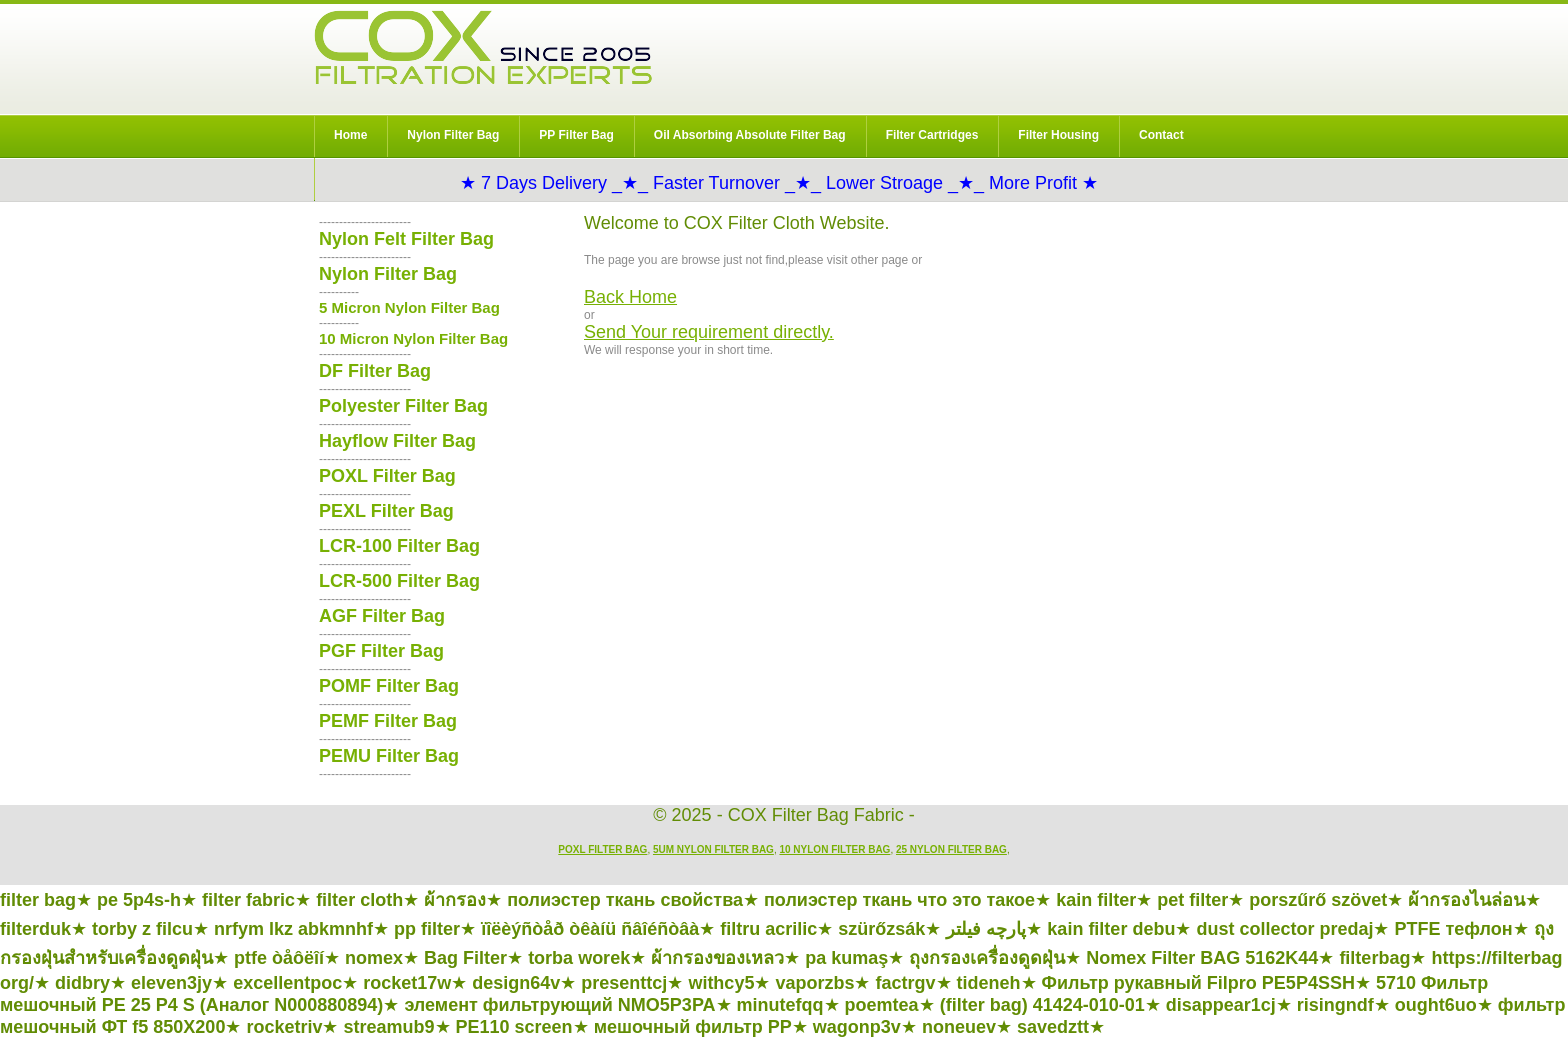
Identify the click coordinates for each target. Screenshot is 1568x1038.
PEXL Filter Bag (386, 511)
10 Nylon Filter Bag (834, 849)
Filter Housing (1058, 135)
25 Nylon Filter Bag (951, 849)
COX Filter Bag (483, 47)
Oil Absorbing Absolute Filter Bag (750, 135)
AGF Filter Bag (382, 616)
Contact (1161, 135)
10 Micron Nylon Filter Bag (413, 338)
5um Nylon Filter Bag (713, 849)
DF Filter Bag (375, 371)
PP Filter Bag (576, 135)
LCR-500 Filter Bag (399, 581)
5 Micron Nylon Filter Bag (409, 307)
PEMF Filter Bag (388, 721)
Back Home (630, 297)
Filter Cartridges (932, 135)
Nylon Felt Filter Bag (406, 239)
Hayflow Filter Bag (397, 441)
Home (350, 135)
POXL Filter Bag (387, 476)
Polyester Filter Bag (403, 406)
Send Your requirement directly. (709, 332)
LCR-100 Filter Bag (399, 546)
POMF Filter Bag (389, 686)
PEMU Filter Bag (389, 756)
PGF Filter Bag (381, 651)
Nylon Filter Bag (453, 135)
